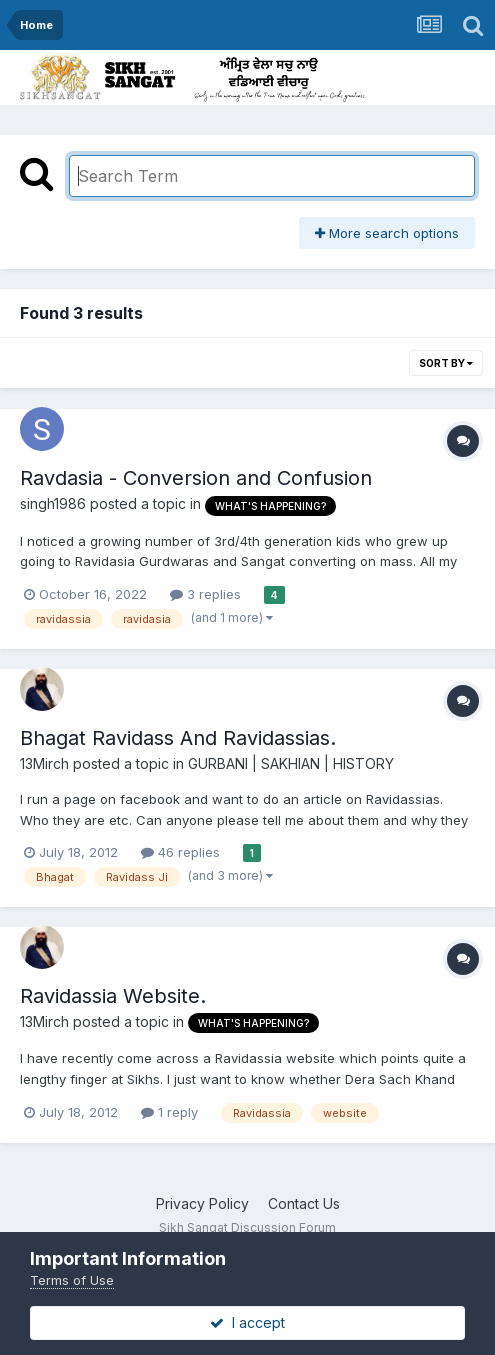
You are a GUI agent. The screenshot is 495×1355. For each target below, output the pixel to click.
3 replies (205, 594)
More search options (387, 233)
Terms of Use (72, 1280)
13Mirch (44, 763)
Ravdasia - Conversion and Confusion (196, 478)
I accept (247, 1322)
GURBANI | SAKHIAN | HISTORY (291, 763)
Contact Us (304, 1203)
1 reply (169, 1112)
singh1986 (53, 503)
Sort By (446, 363)
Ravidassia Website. (113, 996)
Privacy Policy (202, 1203)
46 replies (180, 852)
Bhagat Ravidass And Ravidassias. (178, 738)
